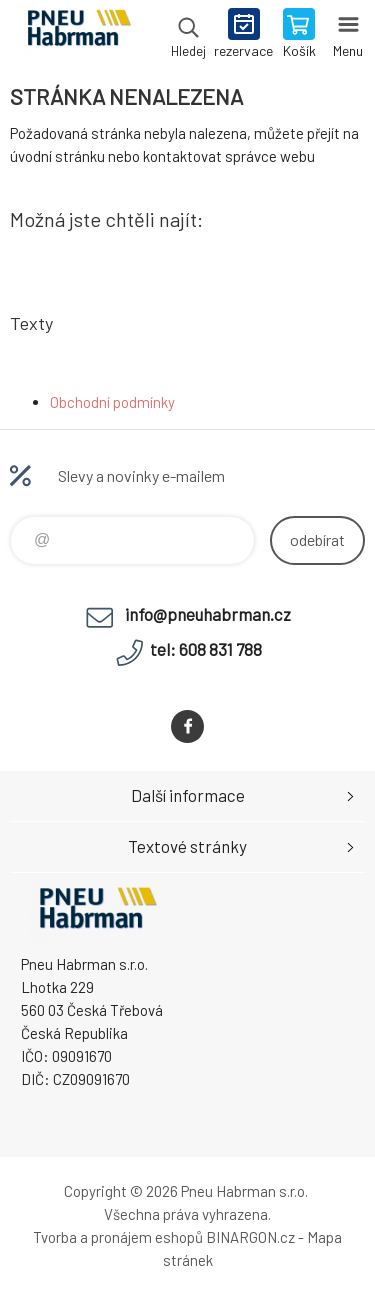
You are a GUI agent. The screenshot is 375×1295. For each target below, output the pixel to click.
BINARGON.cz (250, 1237)
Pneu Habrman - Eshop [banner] (78, 35)
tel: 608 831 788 (206, 649)
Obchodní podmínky (112, 402)
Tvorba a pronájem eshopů (118, 1237)
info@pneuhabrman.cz (208, 614)
